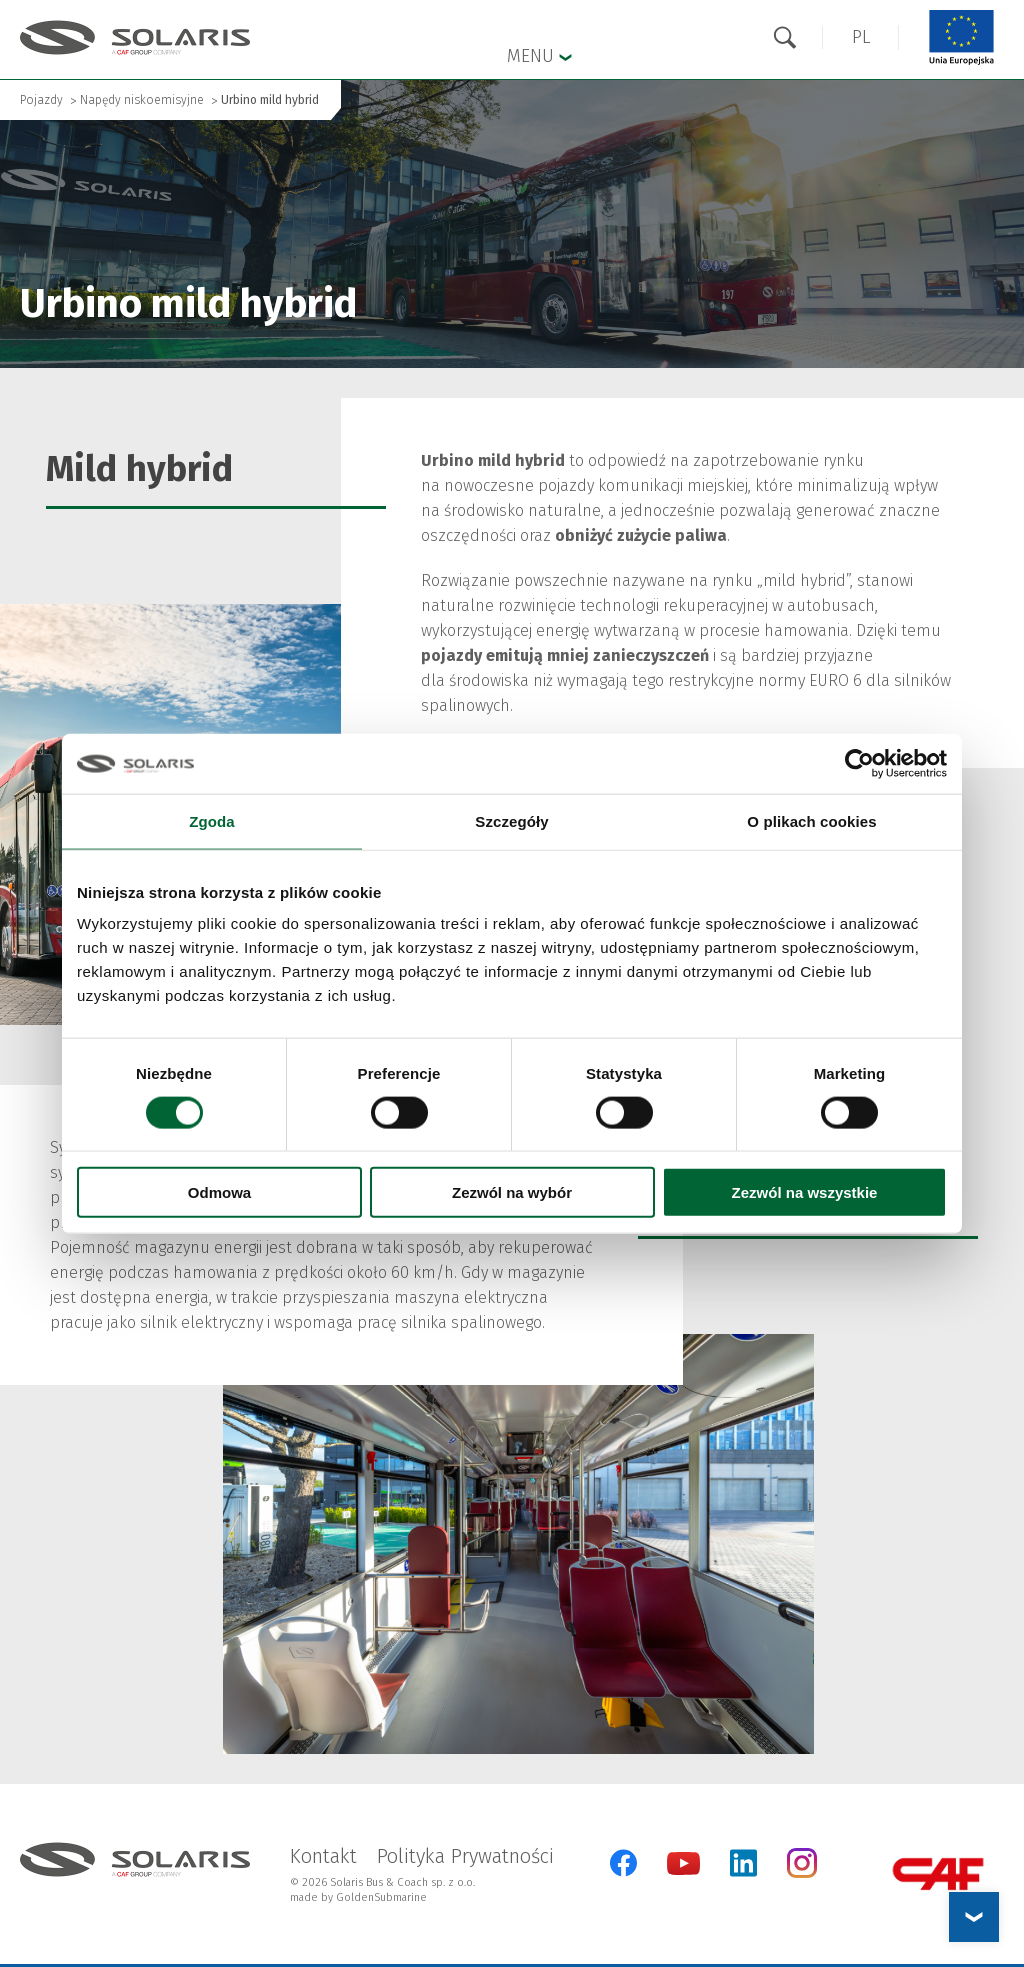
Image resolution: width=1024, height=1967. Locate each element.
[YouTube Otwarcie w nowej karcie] (683, 1870)
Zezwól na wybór (512, 1192)
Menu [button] (539, 55)
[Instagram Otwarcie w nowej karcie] (802, 1873)
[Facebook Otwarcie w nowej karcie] (623, 1863)
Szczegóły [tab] (511, 820)
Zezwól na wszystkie (805, 1192)
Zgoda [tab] (212, 820)
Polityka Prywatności (465, 1856)
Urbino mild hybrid (270, 100)
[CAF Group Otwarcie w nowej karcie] (938, 1873)
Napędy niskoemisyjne (142, 100)
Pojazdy (41, 100)
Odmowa (219, 1192)
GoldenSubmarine (381, 1897)
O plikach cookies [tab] (811, 820)
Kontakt (323, 1856)
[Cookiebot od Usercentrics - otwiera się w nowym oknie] (859, 763)
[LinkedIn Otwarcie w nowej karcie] (743, 1863)
